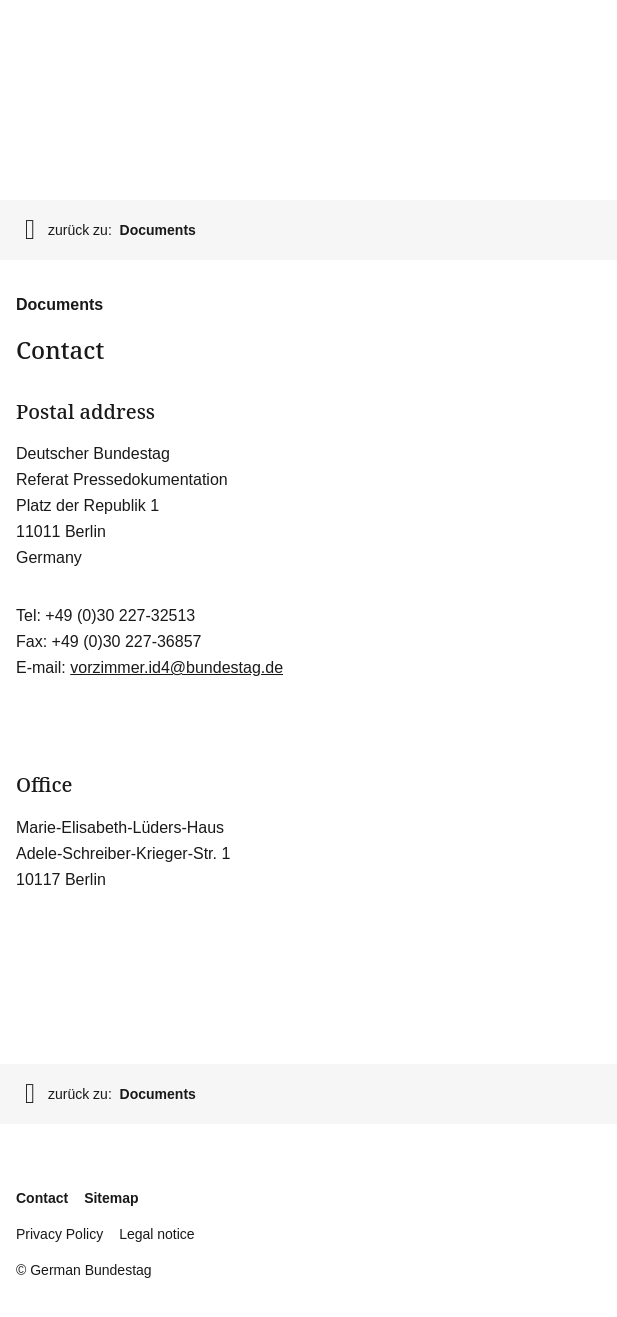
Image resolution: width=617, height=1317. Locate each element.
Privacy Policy (59, 1234)
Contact (42, 1198)
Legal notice (157, 1234)
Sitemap (111, 1198)
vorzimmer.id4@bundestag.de (176, 667)
